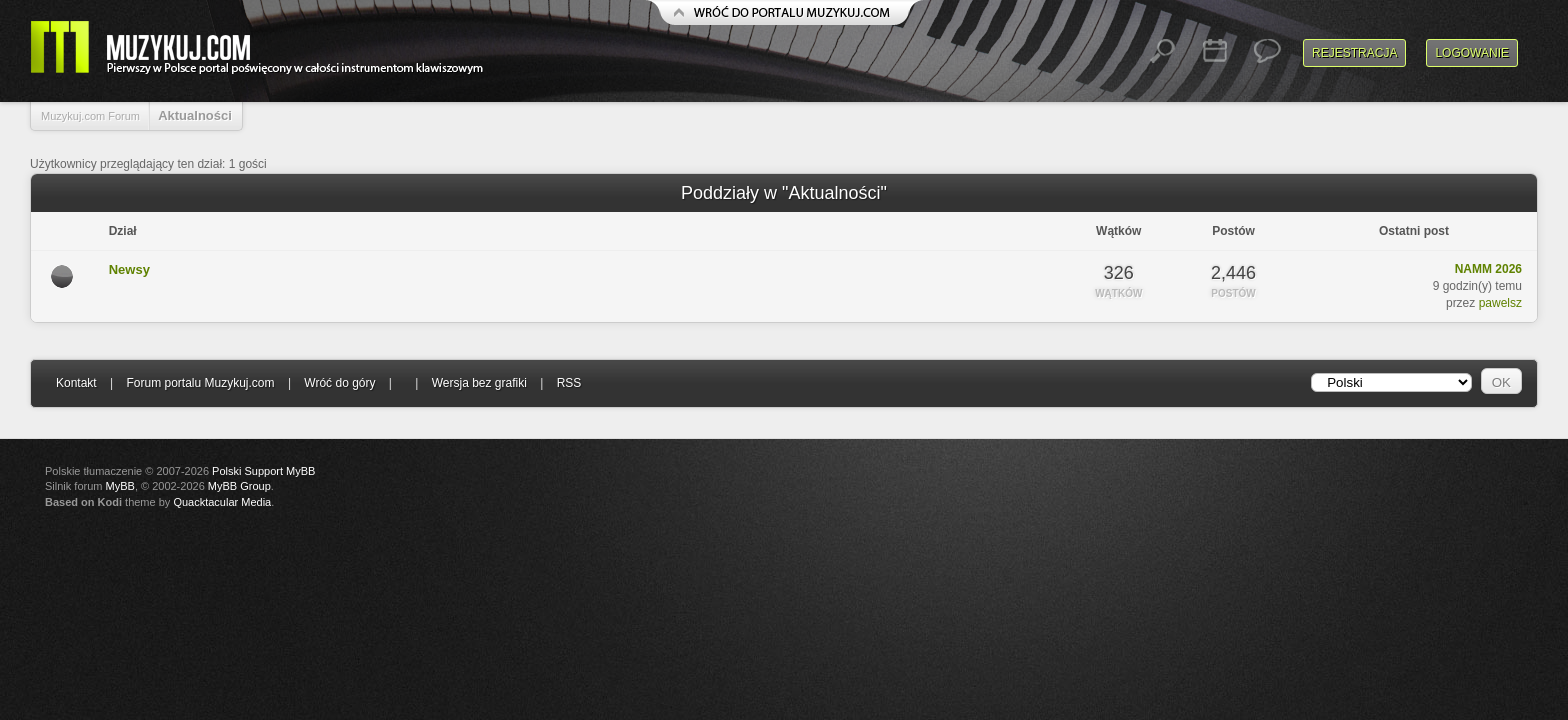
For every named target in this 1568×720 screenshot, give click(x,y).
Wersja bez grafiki (479, 383)
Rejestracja (1354, 53)
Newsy (129, 269)
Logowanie (1472, 53)
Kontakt (76, 383)
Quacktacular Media (222, 502)
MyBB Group (239, 486)
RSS (569, 383)
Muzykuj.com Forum (90, 116)
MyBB (120, 486)
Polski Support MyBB (263, 471)
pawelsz (1500, 303)
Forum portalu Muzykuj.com (201, 383)
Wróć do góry (339, 383)
